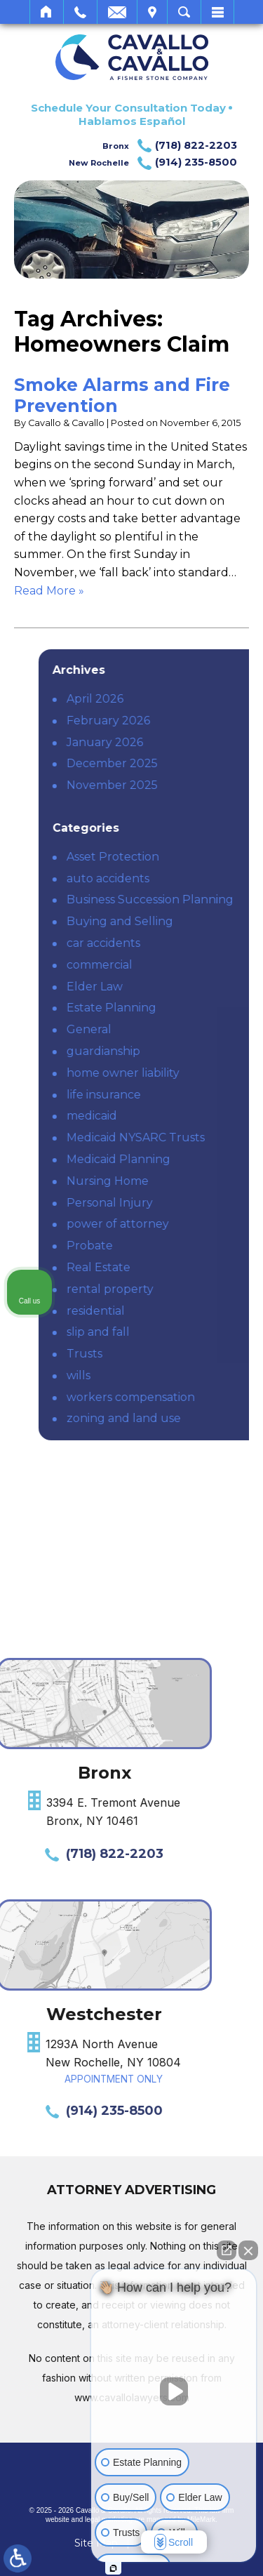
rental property (192, 1289)
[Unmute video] (174, 2391)
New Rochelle (153, 163)
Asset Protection (195, 856)
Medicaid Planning (200, 1159)
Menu (217, 12)
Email (117, 12)
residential (178, 1310)
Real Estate (181, 1267)
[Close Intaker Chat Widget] (248, 2250)
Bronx (169, 146)
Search (184, 12)
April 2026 (177, 698)
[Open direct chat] (226, 2250)
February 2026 (190, 720)
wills (161, 1375)
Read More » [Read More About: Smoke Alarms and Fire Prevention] (49, 590)
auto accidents (190, 878)
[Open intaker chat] (113, 2568)
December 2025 (194, 763)
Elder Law (177, 986)
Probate (172, 1245)
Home (46, 12)
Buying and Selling (202, 921)
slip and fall (180, 1332)
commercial (182, 964)
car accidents (185, 943)
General (171, 1029)
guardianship (185, 1051)
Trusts (166, 1353)
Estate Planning (193, 1007)
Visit (152, 12)
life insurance (186, 1094)
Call (80, 12)
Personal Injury (192, 1202)
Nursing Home (190, 1181)
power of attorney (200, 1223)
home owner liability (205, 1073)
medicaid (174, 1115)
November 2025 (194, 785)
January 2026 (187, 742)
